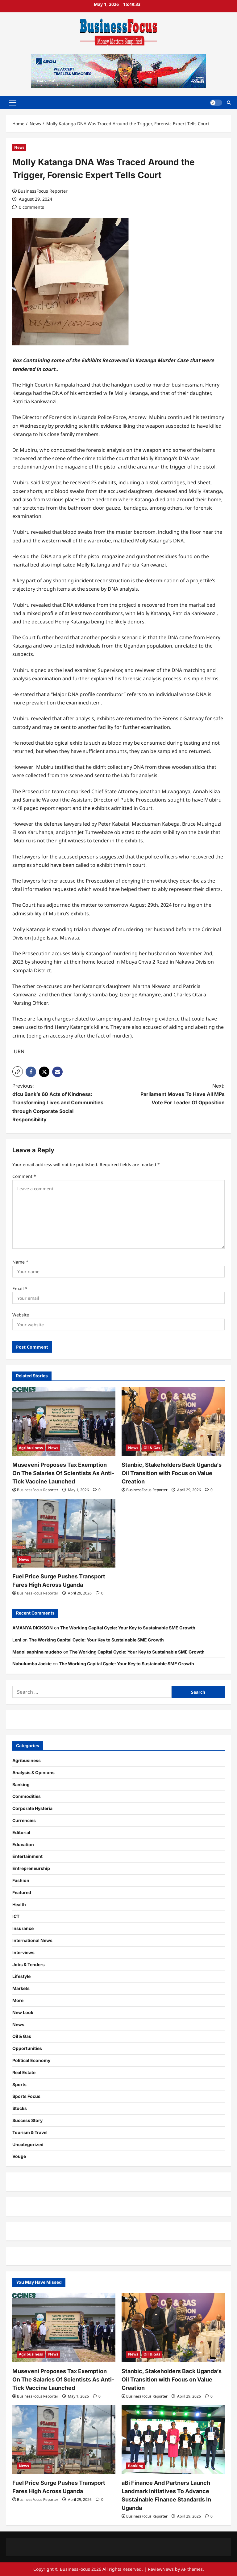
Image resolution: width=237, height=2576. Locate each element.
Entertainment (27, 1856)
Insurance (23, 1928)
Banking (21, 1784)
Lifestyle (21, 1976)
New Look (22, 2012)
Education (23, 1844)
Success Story (27, 2120)
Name (20, 1262)
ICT (15, 1916)
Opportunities (27, 2048)
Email (19, 1288)
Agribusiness (31, 1447)
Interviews (23, 1952)
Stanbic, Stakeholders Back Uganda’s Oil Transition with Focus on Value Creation (172, 1473)
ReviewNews (161, 2569)
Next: (177, 1095)
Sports (19, 2084)
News (19, 147)
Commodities (26, 1796)
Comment (24, 1176)
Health (19, 1904)
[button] (12, 102)
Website (20, 1315)
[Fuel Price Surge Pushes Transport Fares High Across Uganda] (63, 1533)
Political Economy (31, 2060)
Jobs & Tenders (28, 1964)
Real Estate (23, 2072)
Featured (21, 1892)
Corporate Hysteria (32, 1808)
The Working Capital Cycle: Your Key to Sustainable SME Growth (127, 1627)
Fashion (20, 1880)
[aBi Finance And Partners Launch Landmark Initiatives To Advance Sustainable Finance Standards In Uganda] (173, 2439)
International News (32, 1940)
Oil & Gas (151, 1447)
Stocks (19, 2108)
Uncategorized (28, 2144)
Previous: (60, 1103)
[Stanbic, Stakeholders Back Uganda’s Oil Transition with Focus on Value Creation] (173, 1421)
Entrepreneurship (31, 1868)
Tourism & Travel (30, 2132)
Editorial (21, 1832)
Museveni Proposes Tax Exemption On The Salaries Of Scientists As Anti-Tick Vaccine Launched (63, 1473)
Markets (21, 1988)
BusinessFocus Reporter (43, 191)
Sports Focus (26, 2096)
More (17, 2000)
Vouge (19, 2156)
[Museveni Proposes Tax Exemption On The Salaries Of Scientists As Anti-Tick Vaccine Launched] (63, 1421)
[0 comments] (28, 207)
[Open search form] (229, 103)
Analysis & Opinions (33, 1772)
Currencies (24, 1820)
